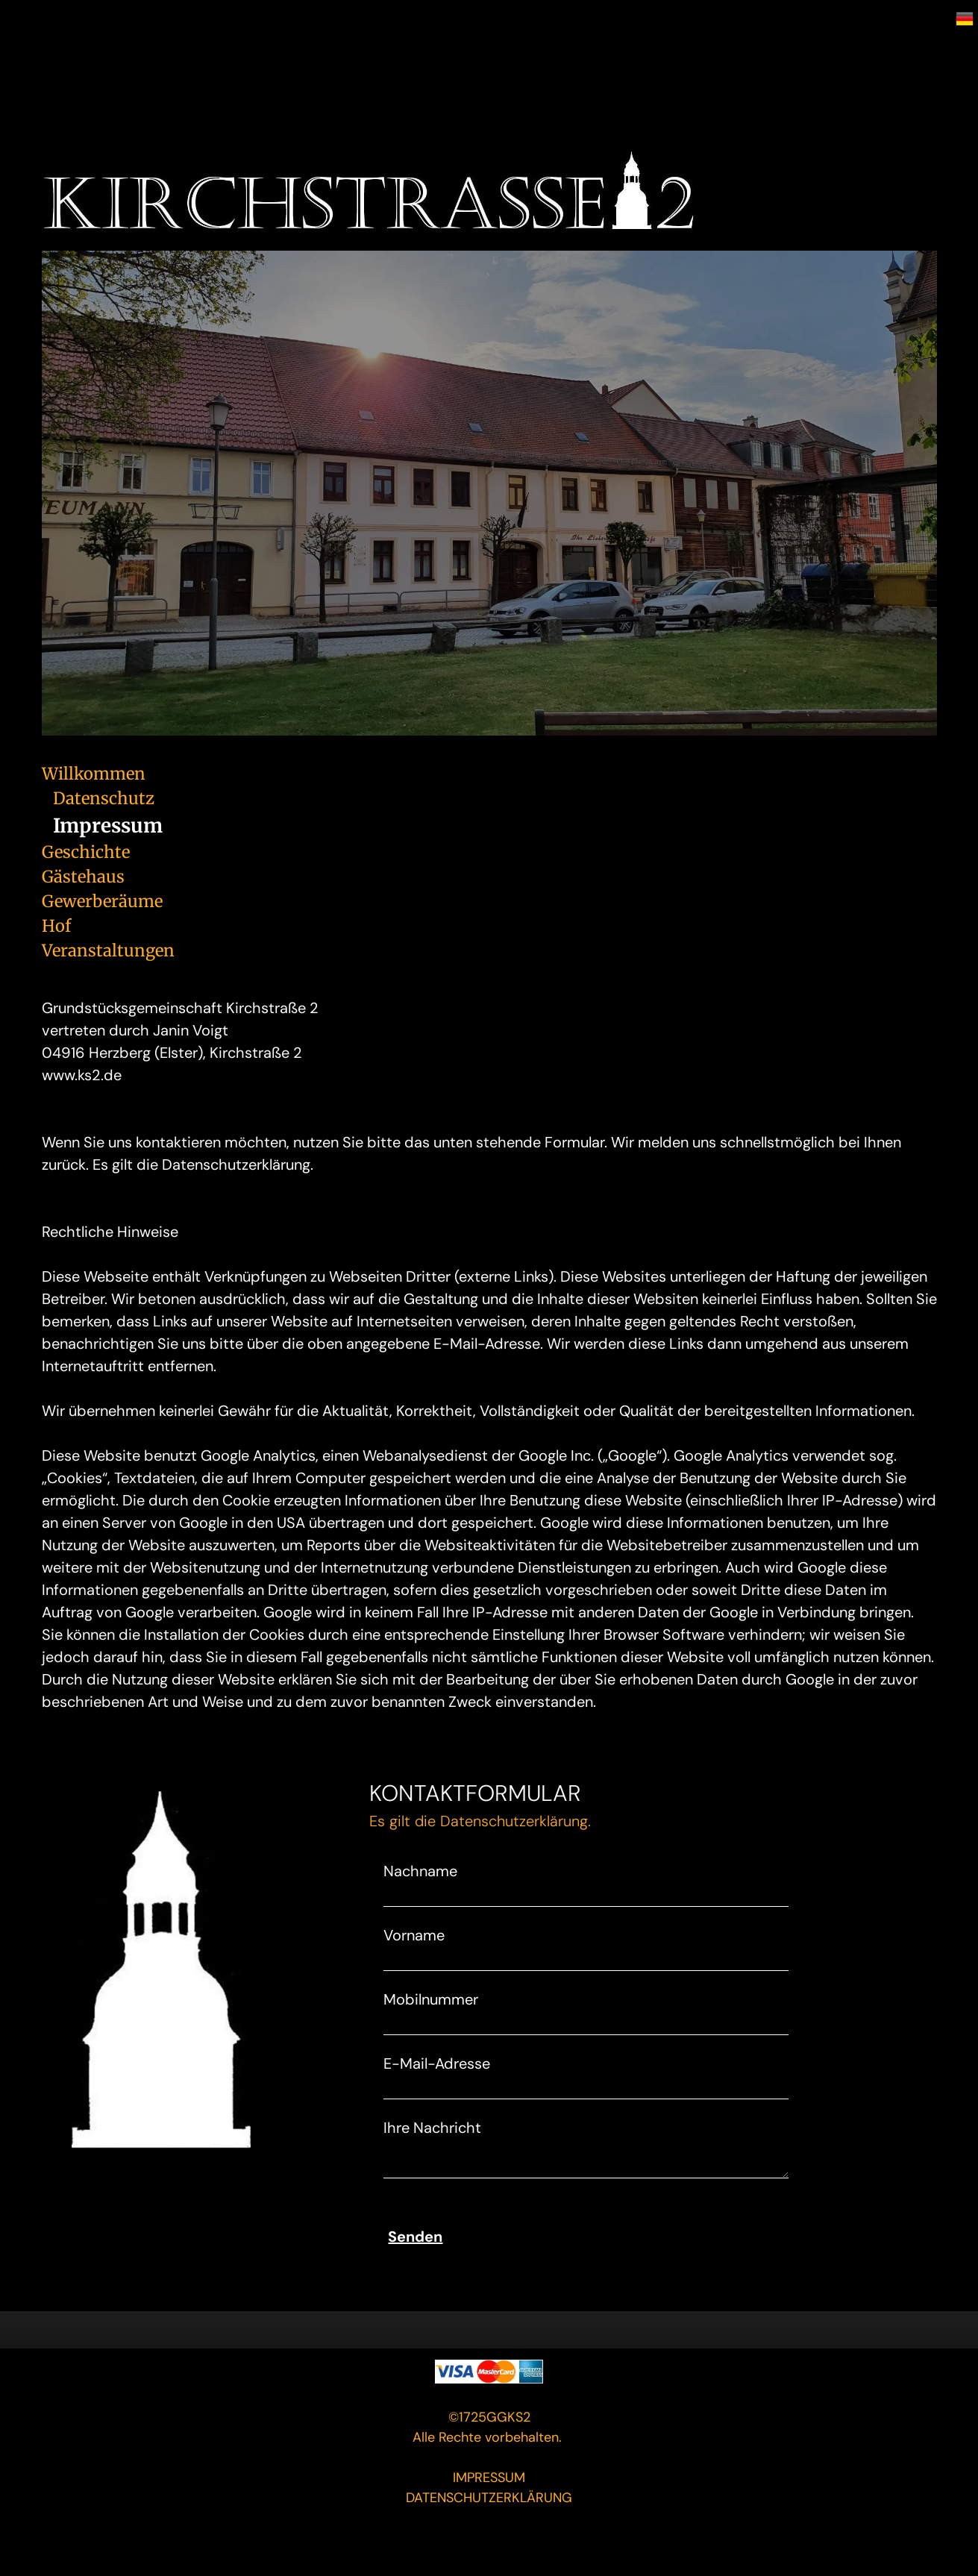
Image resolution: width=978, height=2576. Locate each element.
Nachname (420, 1871)
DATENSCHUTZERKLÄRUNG (489, 2498)
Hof (56, 925)
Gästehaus (83, 876)
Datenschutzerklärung (514, 1821)
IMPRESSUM (489, 2477)
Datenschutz (103, 798)
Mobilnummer (430, 1999)
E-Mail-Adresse (436, 2063)
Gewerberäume (102, 901)
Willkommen (93, 773)
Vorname (414, 1935)
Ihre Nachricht (432, 2127)
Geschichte (86, 852)
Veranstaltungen (108, 950)
